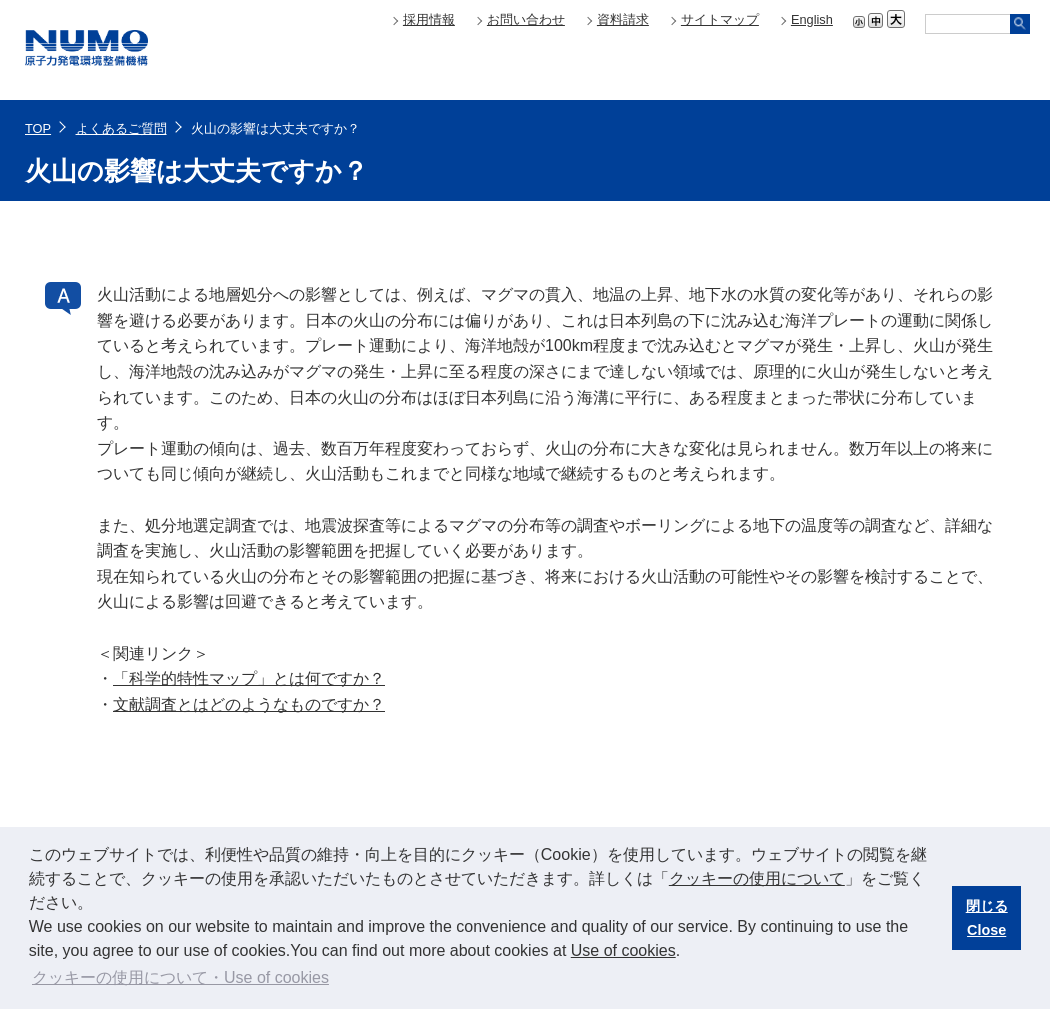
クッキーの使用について (757, 878)
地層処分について (775, 66)
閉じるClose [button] (987, 918)
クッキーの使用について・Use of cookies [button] (180, 977)
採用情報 (429, 19)
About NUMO (605, 66)
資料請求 (623, 19)
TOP (38, 128)
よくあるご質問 (121, 128)
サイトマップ (720, 19)
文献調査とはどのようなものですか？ (249, 704)
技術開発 (945, 66)
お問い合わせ (526, 19)
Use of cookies (623, 950)
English (812, 19)
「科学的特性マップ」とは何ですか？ (249, 678)
